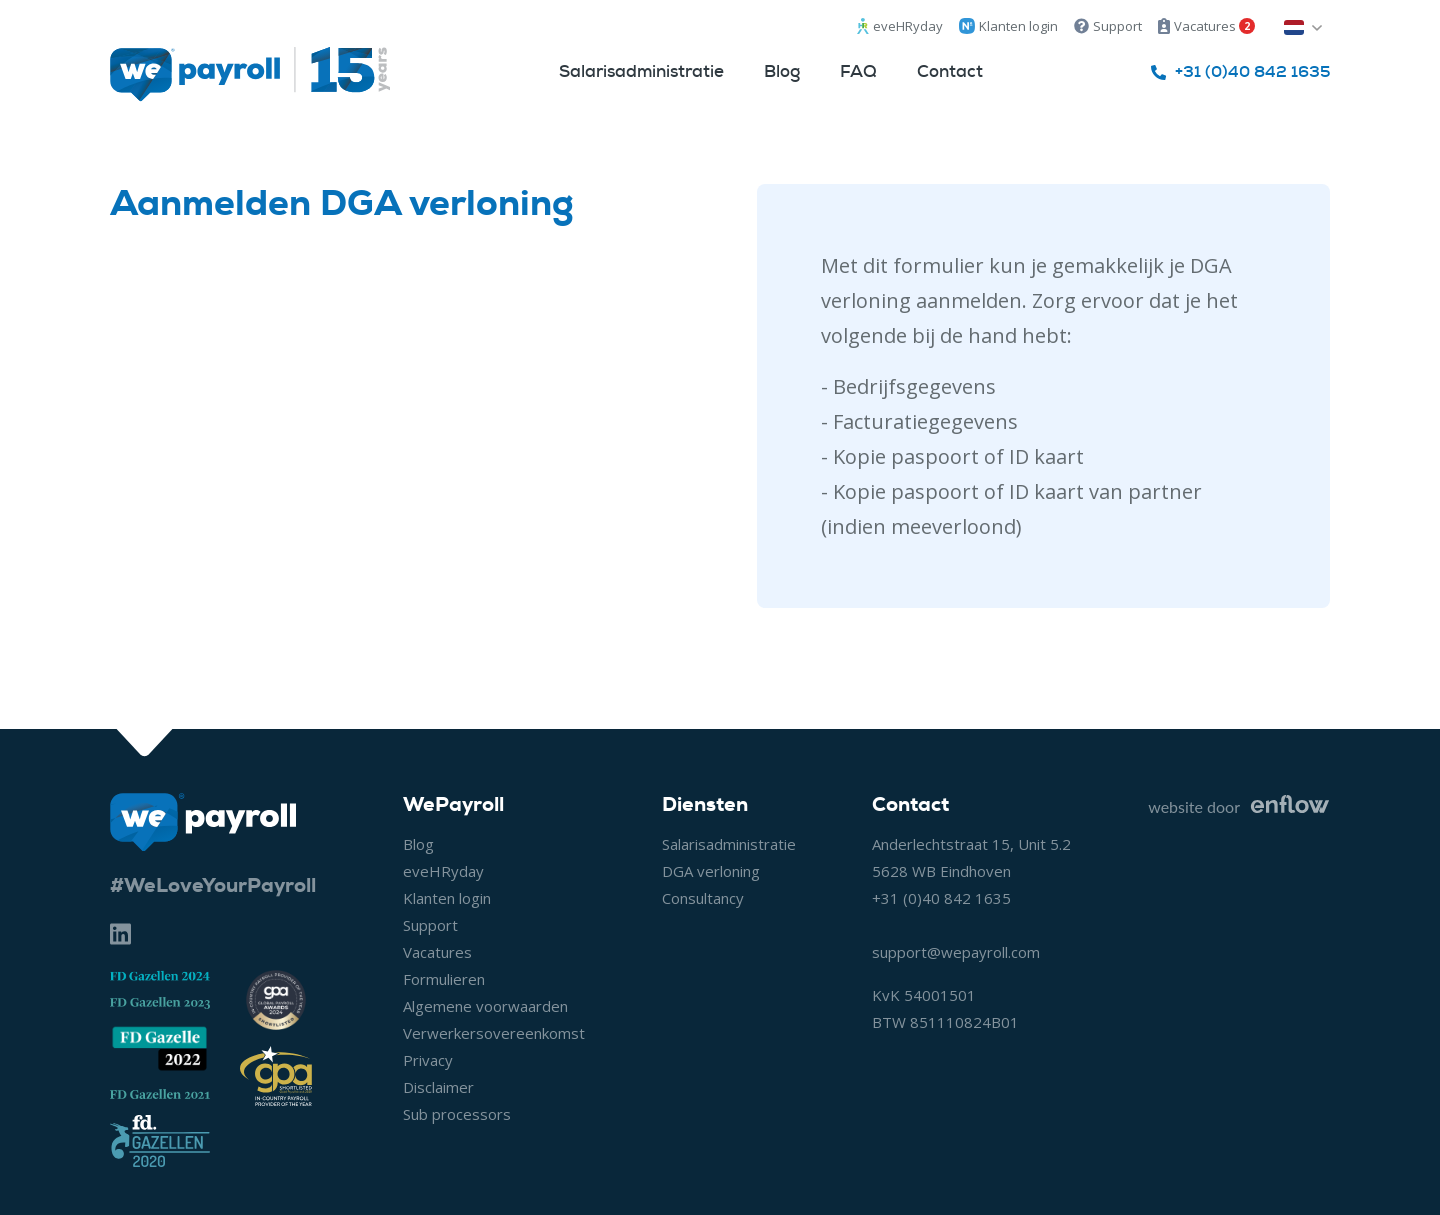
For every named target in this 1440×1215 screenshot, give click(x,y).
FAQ (858, 71)
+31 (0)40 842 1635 (941, 898)
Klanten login (1008, 26)
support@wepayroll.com (956, 952)
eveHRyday (899, 26)
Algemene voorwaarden (485, 1006)
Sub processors (457, 1114)
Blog (782, 71)
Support (1108, 26)
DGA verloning (711, 871)
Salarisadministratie (641, 71)
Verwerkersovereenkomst (494, 1033)
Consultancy (703, 898)
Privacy (428, 1060)
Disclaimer (438, 1087)
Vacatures (1206, 26)
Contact (950, 71)
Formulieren (444, 979)
